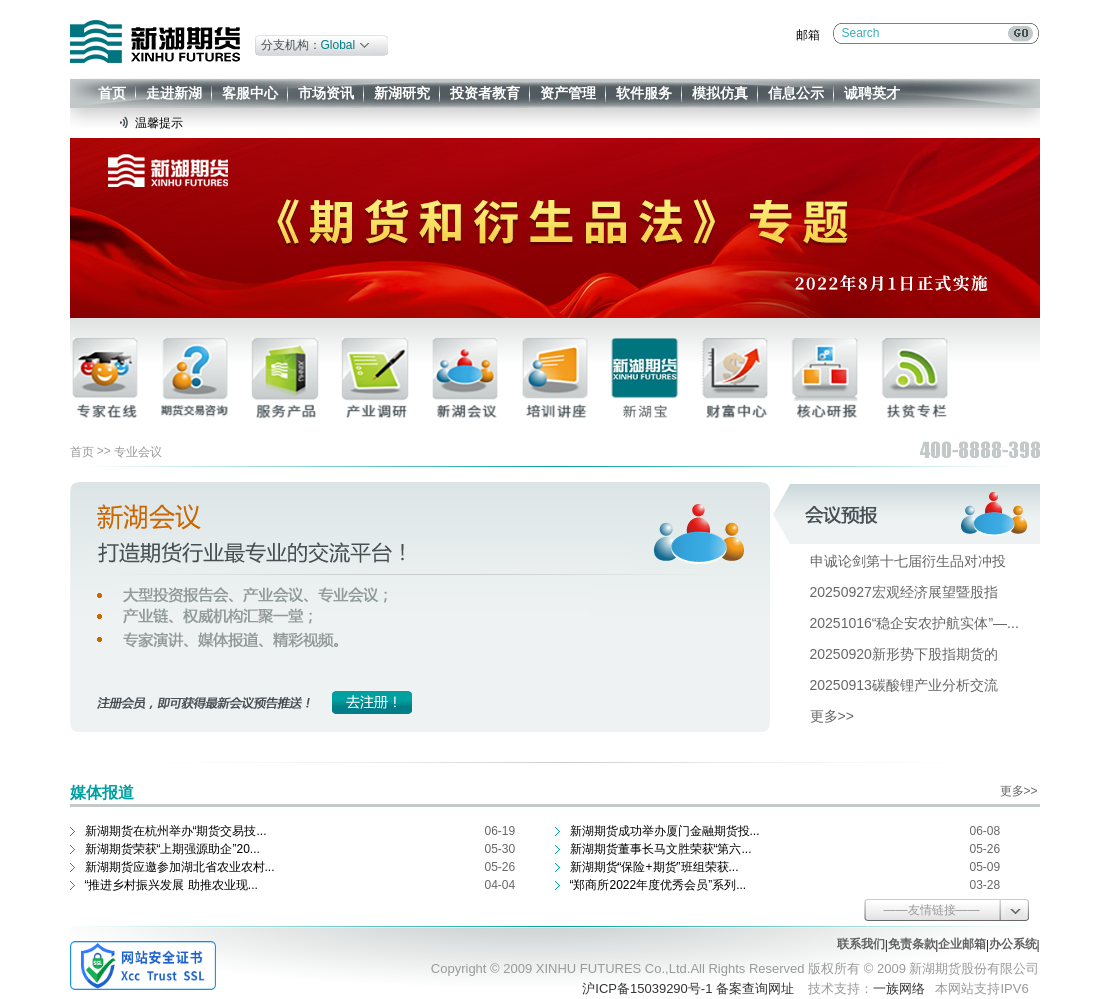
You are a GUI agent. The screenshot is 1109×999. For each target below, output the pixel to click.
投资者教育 (485, 93)
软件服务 (644, 93)
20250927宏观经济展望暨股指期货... (924, 592)
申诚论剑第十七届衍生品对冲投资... (921, 561)
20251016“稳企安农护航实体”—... (914, 623)
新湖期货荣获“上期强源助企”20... (172, 849)
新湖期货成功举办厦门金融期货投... (665, 831)
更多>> (832, 716)
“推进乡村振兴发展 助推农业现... (171, 885)
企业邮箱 (962, 944)
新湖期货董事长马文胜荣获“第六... (661, 849)
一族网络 (899, 988)
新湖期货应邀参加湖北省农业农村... (180, 867)
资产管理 (568, 93)
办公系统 (1013, 944)
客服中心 (250, 93)
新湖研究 (402, 93)
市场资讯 (326, 93)
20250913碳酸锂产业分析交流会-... (919, 685)
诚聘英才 (872, 93)
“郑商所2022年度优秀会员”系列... (658, 885)
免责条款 (912, 944)
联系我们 (861, 944)
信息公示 (796, 93)
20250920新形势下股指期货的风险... (924, 654)
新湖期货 (155, 41)
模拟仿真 (720, 93)
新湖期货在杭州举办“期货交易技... (176, 831)
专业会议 (138, 452)
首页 (112, 93)
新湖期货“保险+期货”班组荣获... (654, 867)
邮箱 (808, 35)
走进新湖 (174, 93)
